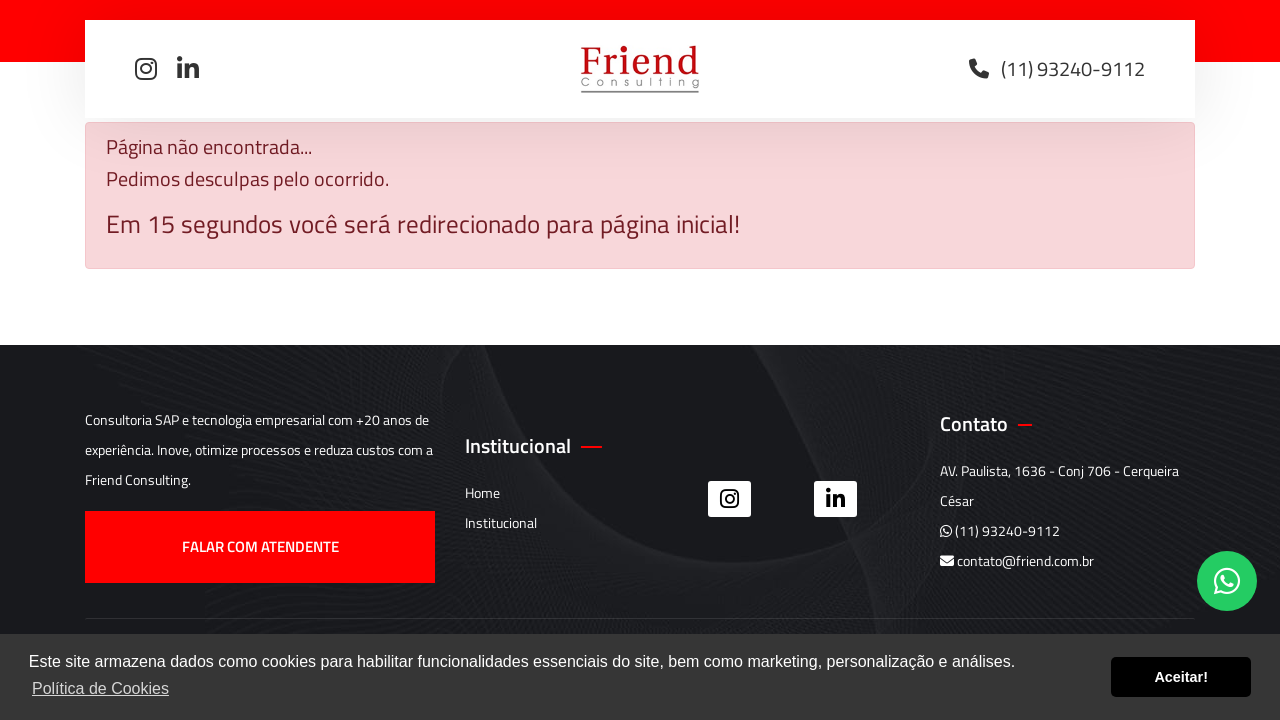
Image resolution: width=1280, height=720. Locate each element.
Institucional (501, 522)
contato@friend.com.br (1017, 560)
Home (482, 492)
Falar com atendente (260, 546)
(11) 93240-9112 (1000, 530)
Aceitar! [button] (1181, 677)
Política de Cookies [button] (100, 688)
